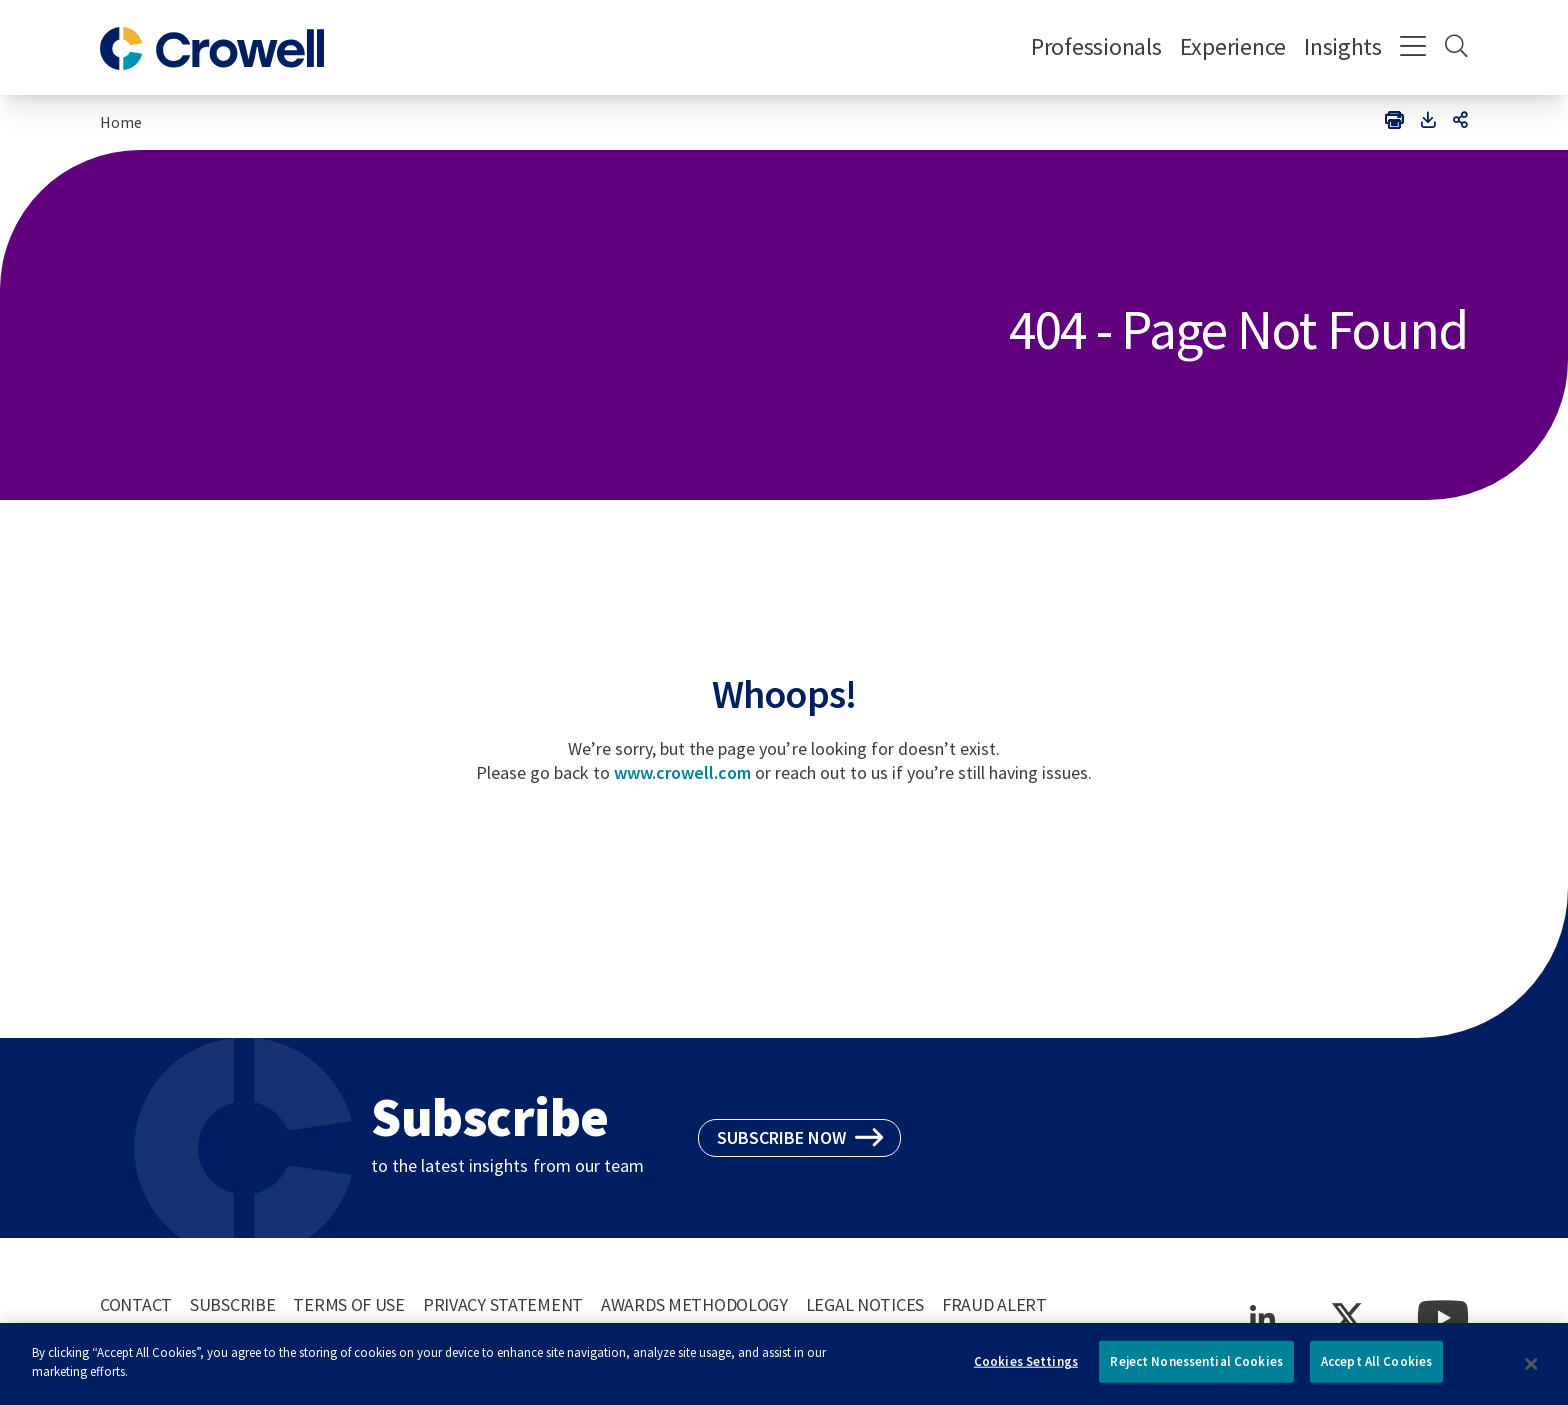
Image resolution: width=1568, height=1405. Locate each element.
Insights (1343, 46)
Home (121, 122)
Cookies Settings (1026, 1368)
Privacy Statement (503, 1304)
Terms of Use (349, 1304)
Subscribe (232, 1304)
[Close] (1532, 1371)
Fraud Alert (994, 1304)
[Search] (1456, 48)
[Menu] (1413, 48)
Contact (136, 1304)
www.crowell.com (682, 772)
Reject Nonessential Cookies (1196, 1368)
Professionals (1096, 46)
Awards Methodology (694, 1304)
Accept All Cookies (1376, 1368)
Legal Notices (865, 1304)
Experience (1233, 46)
